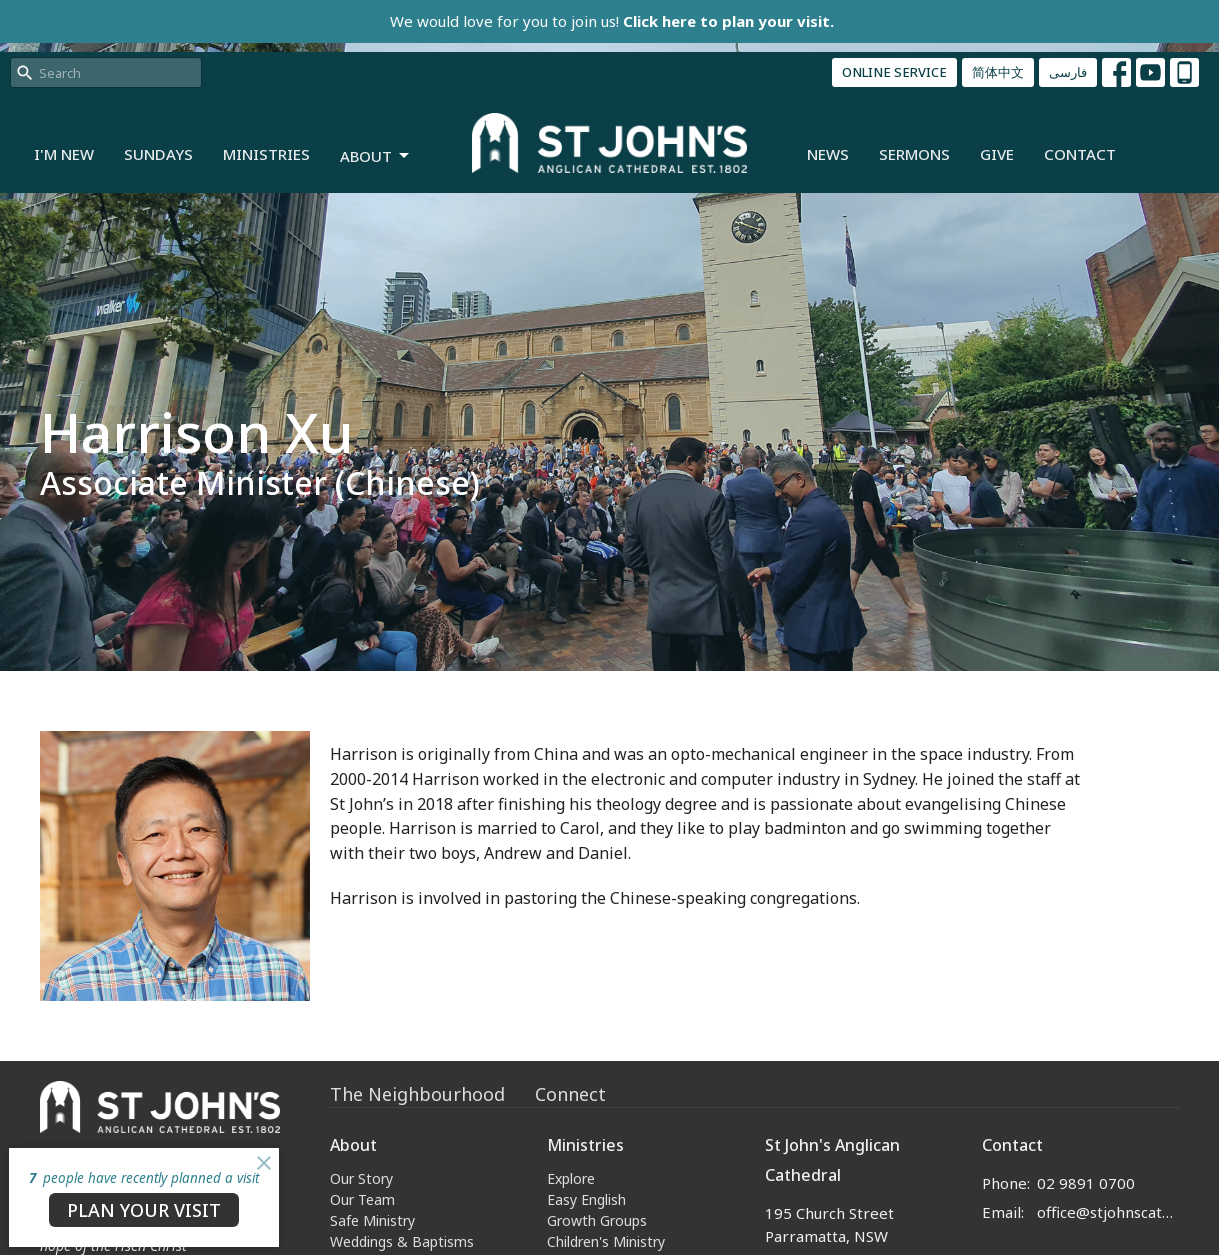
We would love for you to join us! (612, 21)
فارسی (1068, 72)
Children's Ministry (606, 1241)
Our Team (362, 1199)
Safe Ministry (372, 1220)
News (828, 154)
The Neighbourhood (417, 1094)
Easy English (586, 1199)
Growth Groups (597, 1220)
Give (997, 154)
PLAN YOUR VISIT (144, 1210)
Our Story (361, 1178)
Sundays (158, 154)
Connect (570, 1094)
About (376, 156)
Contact (1080, 154)
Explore (571, 1178)
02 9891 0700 (1086, 1183)
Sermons (914, 154)
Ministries (266, 154)
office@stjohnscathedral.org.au (1108, 1212)
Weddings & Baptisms (402, 1241)
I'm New (64, 154)
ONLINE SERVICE (894, 72)
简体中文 (998, 72)
